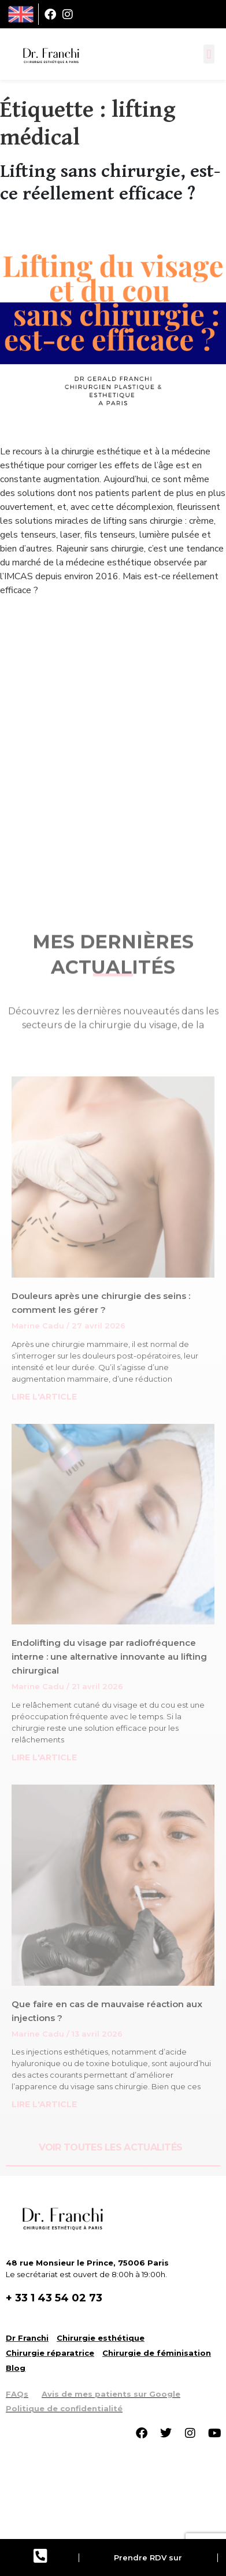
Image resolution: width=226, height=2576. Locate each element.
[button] (208, 54)
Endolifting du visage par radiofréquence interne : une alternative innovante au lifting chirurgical (109, 1656)
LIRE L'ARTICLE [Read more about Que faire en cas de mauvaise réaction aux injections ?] (44, 2104)
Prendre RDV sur (148, 2557)
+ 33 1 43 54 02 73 (54, 2298)
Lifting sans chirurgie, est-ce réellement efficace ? (110, 182)
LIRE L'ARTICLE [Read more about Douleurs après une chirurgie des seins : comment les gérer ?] (44, 1396)
